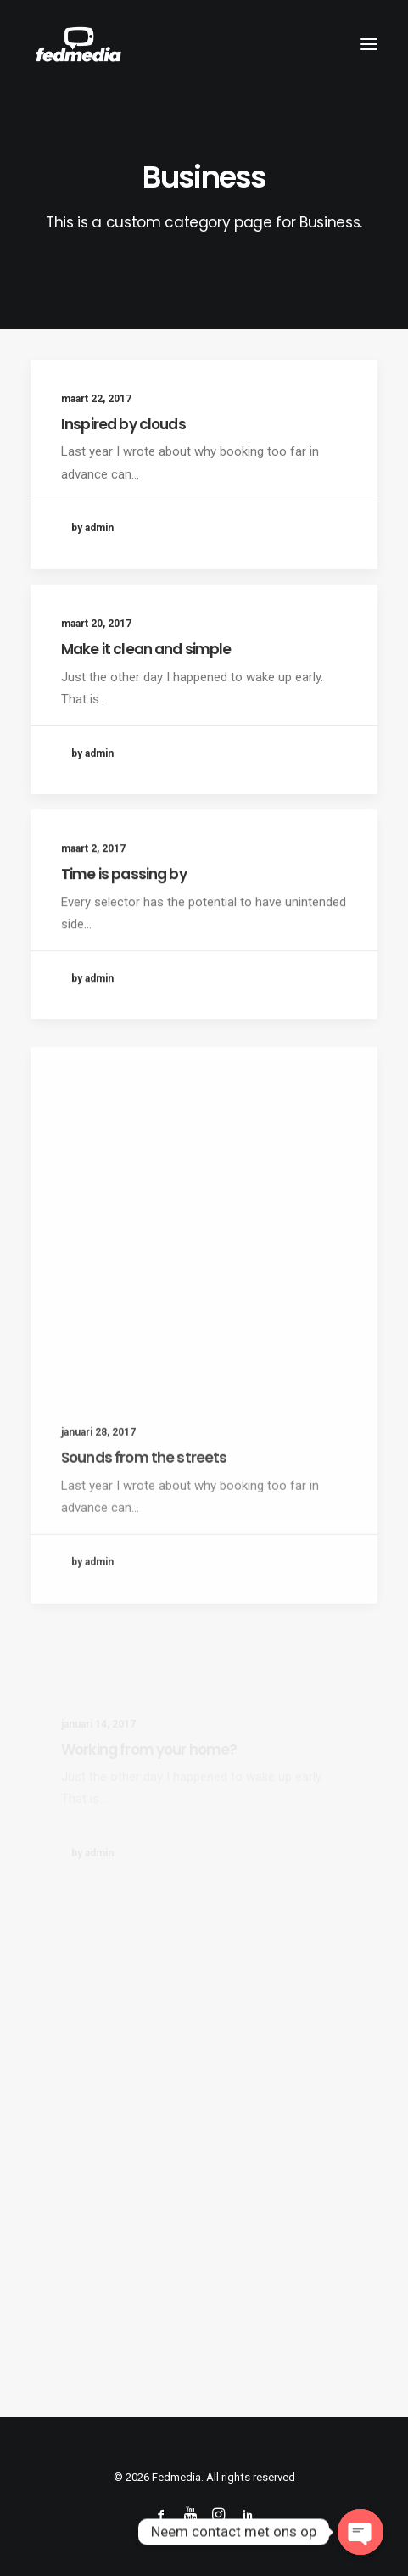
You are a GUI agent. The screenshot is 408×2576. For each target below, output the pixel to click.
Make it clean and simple (146, 651)
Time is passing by (124, 940)
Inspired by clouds (123, 424)
